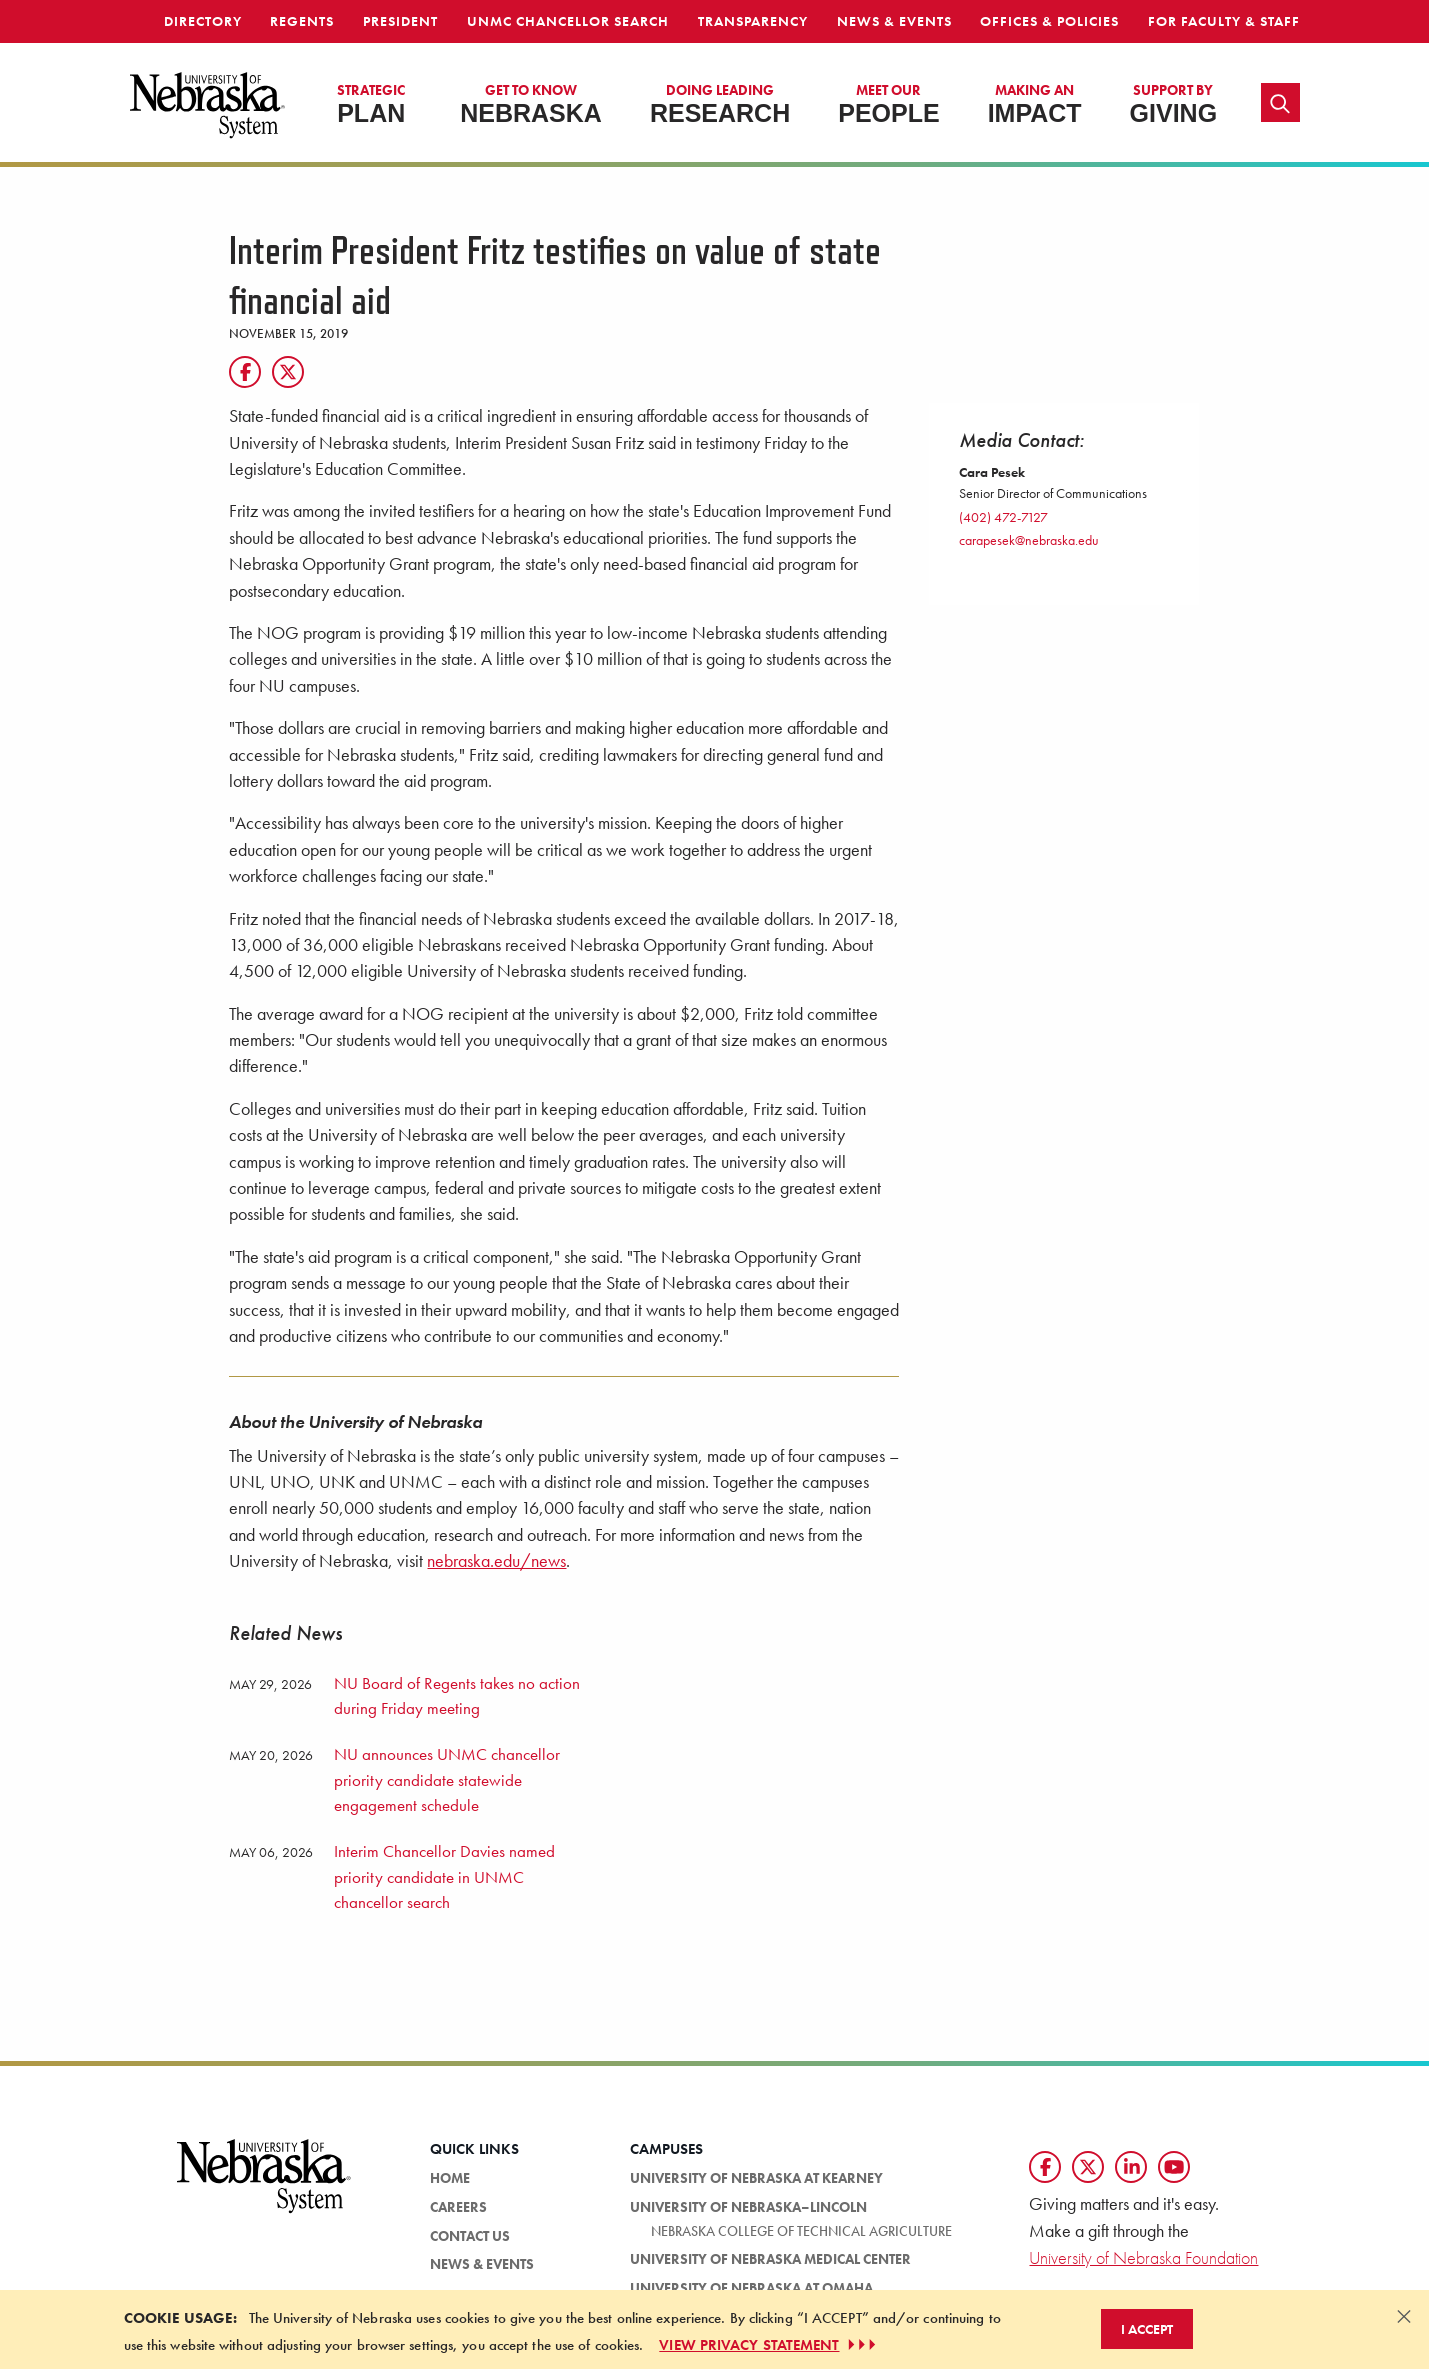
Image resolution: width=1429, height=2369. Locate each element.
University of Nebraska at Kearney (756, 2178)
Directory (203, 21)
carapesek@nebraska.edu (1029, 540)
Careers (458, 2207)
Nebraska (531, 104)
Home (450, 2178)
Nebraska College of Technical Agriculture (801, 2231)
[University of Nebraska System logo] (265, 2187)
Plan (371, 104)
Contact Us (470, 2236)
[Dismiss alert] (1404, 2316)
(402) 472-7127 (1003, 517)
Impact (1035, 104)
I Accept (1147, 2329)
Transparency (753, 21)
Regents (302, 21)
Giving (1174, 104)
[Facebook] (245, 372)
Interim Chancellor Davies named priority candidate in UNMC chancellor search (444, 1876)
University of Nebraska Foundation (1143, 2257)
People (888, 104)
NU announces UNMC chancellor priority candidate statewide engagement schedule (447, 1779)
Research (720, 104)
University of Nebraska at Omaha (751, 2288)
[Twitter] (288, 372)
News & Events (894, 21)
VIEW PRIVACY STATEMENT (769, 2345)
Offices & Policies (1049, 21)
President (400, 21)
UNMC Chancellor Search (568, 21)
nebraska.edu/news (496, 1561)
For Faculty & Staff (1224, 21)
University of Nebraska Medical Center (770, 2259)
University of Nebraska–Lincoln (748, 2207)
